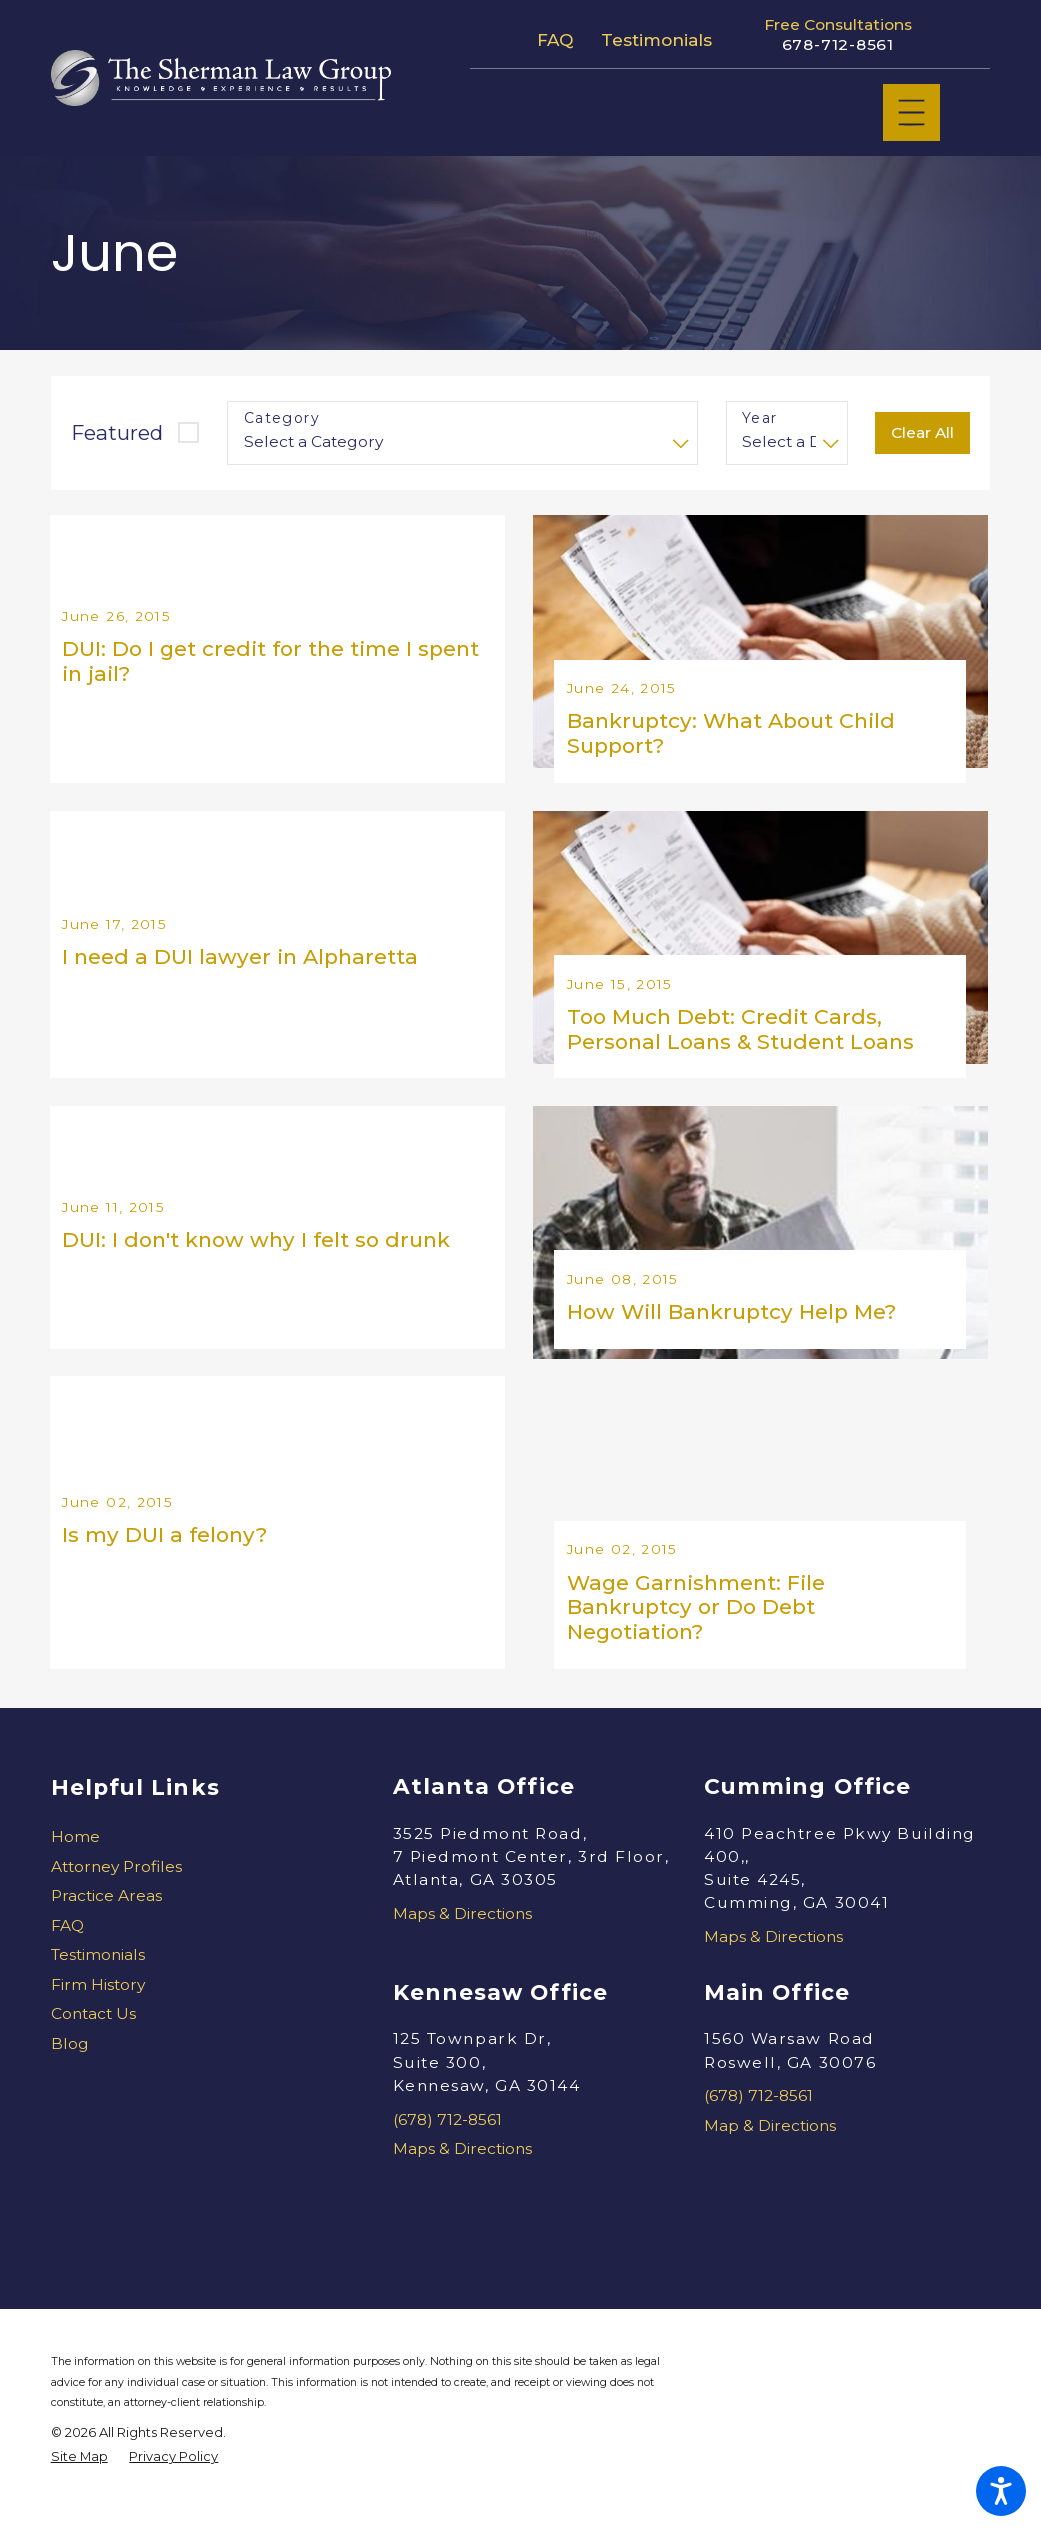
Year (760, 418)
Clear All (922, 432)
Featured (117, 432)
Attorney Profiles (116, 1898)
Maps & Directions (462, 1944)
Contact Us (93, 2045)
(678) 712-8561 (447, 2150)
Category (282, 418)
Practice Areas (106, 1927)
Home (75, 1868)
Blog (70, 2074)
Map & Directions (770, 2156)
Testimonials (656, 39)
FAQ (555, 39)
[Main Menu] (911, 112)
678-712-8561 (838, 45)
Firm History (98, 2015)
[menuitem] (194, 1868)
